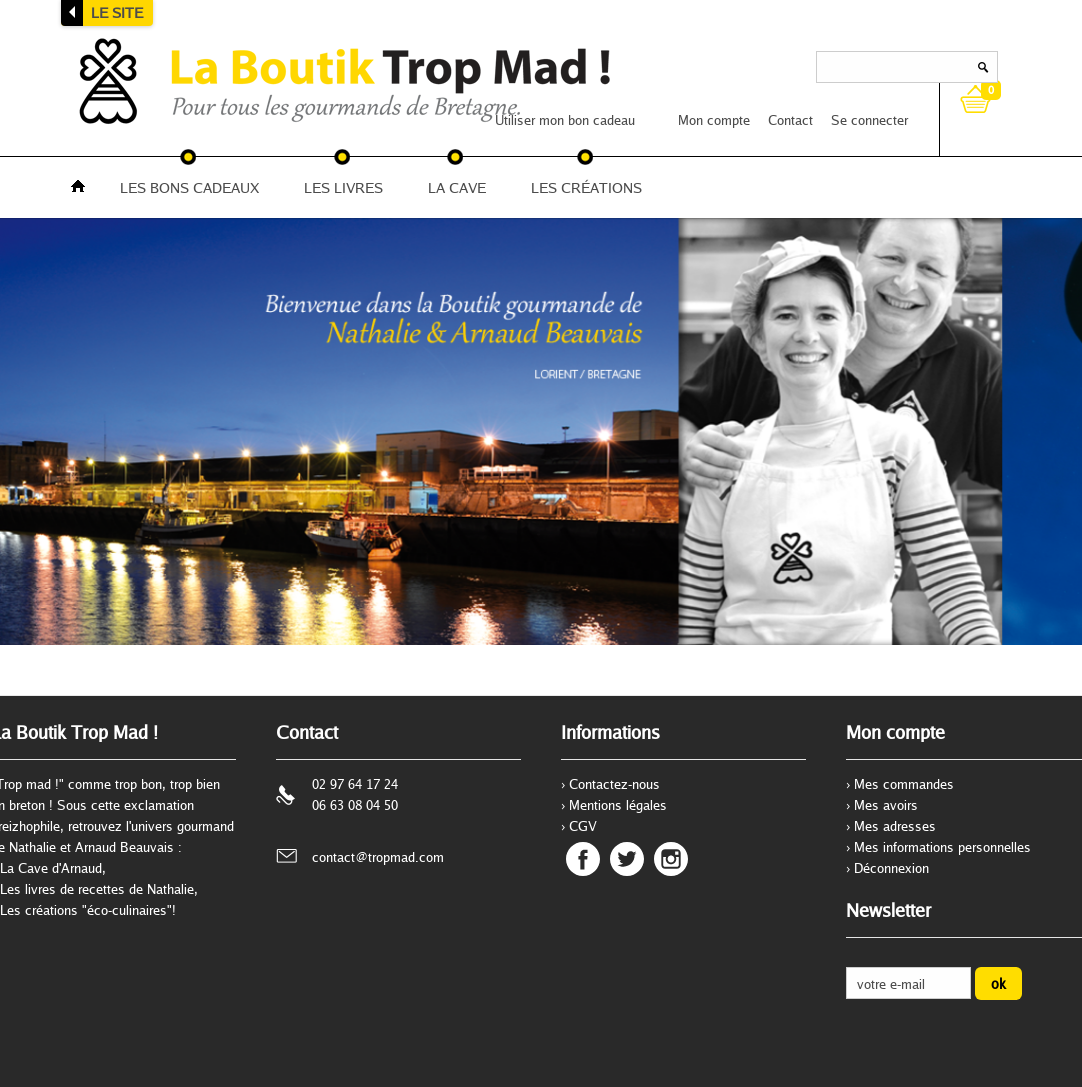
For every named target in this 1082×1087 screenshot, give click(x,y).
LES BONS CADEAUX (189, 187)
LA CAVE (457, 187)
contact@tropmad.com (378, 857)
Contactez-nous (614, 784)
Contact (790, 120)
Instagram (671, 859)
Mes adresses (895, 826)
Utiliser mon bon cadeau (565, 120)
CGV (583, 826)
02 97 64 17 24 (355, 784)
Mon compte (714, 120)
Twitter (627, 859)
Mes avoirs (886, 805)
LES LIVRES (343, 187)
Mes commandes (904, 784)
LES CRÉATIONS (586, 187)
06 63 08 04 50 (355, 805)
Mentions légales (618, 805)
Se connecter (869, 120)
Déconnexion (891, 868)
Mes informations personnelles (942, 847)
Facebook (583, 859)
